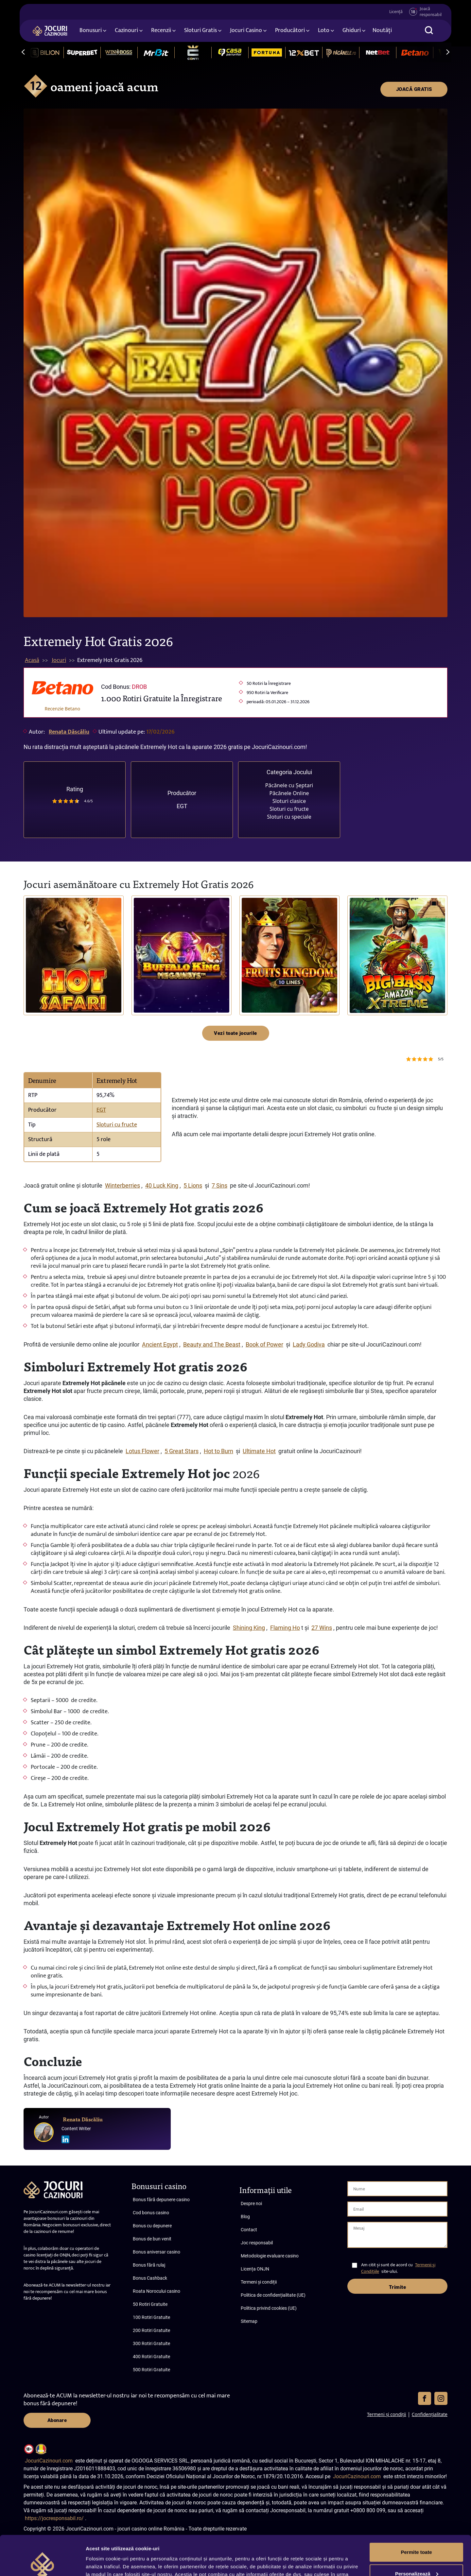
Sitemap (249, 2321)
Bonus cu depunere (152, 2225)
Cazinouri (126, 30)
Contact (249, 2229)
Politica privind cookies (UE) (269, 2308)
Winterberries (122, 1185)
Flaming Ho (285, 1627)
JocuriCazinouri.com (49, 2461)
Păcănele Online (289, 793)
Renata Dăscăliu (69, 732)
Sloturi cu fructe (289, 808)
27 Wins (321, 1627)
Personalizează (416, 2536)
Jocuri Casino (246, 30)
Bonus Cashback (150, 2278)
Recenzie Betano (62, 708)
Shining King (249, 1627)
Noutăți (382, 30)
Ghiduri (351, 30)
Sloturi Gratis (200, 30)
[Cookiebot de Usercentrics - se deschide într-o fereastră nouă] (42, 2563)
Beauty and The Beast (211, 1344)
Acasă (32, 660)
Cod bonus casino (151, 2212)
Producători (290, 30)
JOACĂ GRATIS (414, 89)
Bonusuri (90, 30)
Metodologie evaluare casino (270, 2255)
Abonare (57, 2420)
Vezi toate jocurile (235, 1033)
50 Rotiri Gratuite (150, 2304)
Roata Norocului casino (156, 2291)
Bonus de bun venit (152, 2238)
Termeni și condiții (259, 2282)
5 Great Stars (182, 1451)
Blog (245, 2216)
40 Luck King (161, 1185)
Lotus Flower (142, 1451)
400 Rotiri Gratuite (151, 2356)
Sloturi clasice (289, 801)
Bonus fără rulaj (149, 2265)
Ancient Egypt (160, 1344)
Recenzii (161, 30)
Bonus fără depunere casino (161, 2199)
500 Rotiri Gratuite (151, 2369)
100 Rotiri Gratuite (151, 2317)
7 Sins (219, 1185)
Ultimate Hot (259, 1451)
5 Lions (192, 1185)
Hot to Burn (218, 1451)
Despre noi (251, 2203)
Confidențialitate (429, 2414)
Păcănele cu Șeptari (289, 785)
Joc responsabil (257, 2242)
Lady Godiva (309, 1344)
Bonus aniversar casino (156, 2251)
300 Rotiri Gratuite (151, 2343)
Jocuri (59, 660)
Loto (323, 30)
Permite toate (416, 2515)
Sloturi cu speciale (289, 816)
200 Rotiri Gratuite (151, 2330)
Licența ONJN (255, 2268)
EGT (182, 806)
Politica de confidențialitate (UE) (273, 2295)
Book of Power (264, 1344)
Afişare (94, 2563)
